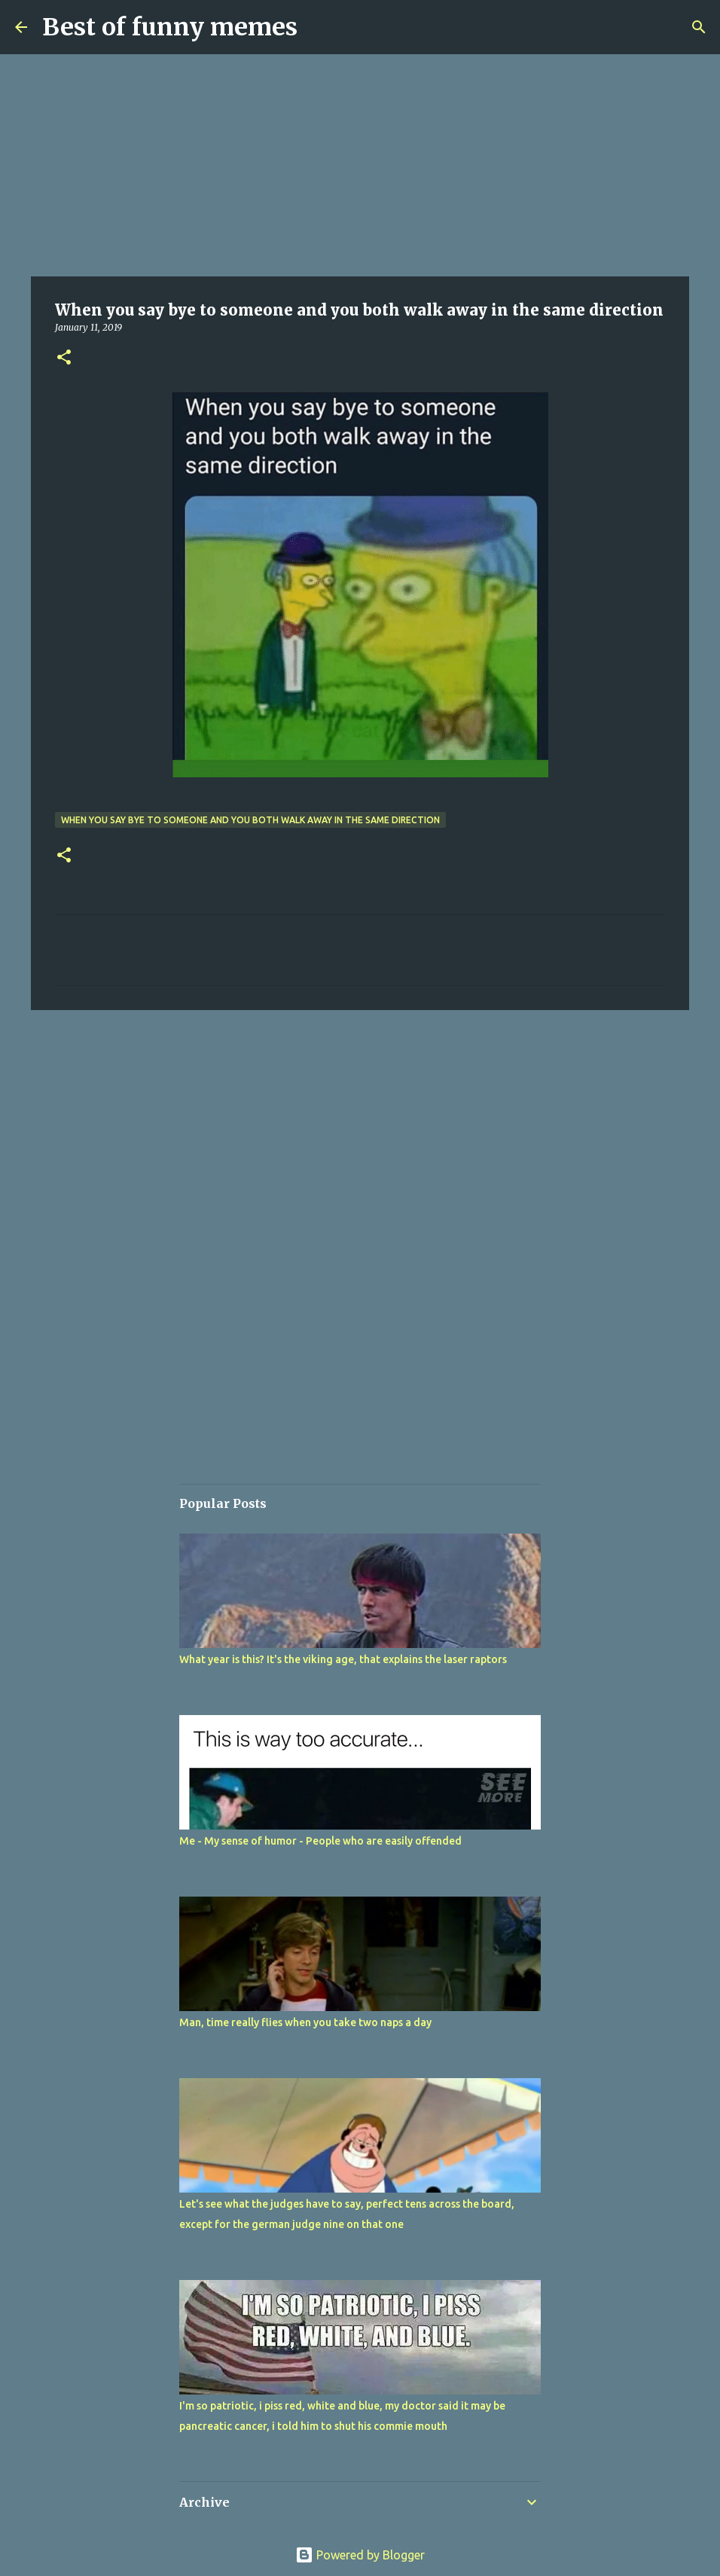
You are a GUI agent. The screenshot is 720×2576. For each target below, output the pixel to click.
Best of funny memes (169, 27)
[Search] (699, 27)
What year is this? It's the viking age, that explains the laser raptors (343, 1659)
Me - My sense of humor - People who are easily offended (320, 1841)
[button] (64, 358)
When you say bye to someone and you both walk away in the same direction (250, 820)
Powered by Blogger (360, 2555)
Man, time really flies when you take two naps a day (305, 2022)
